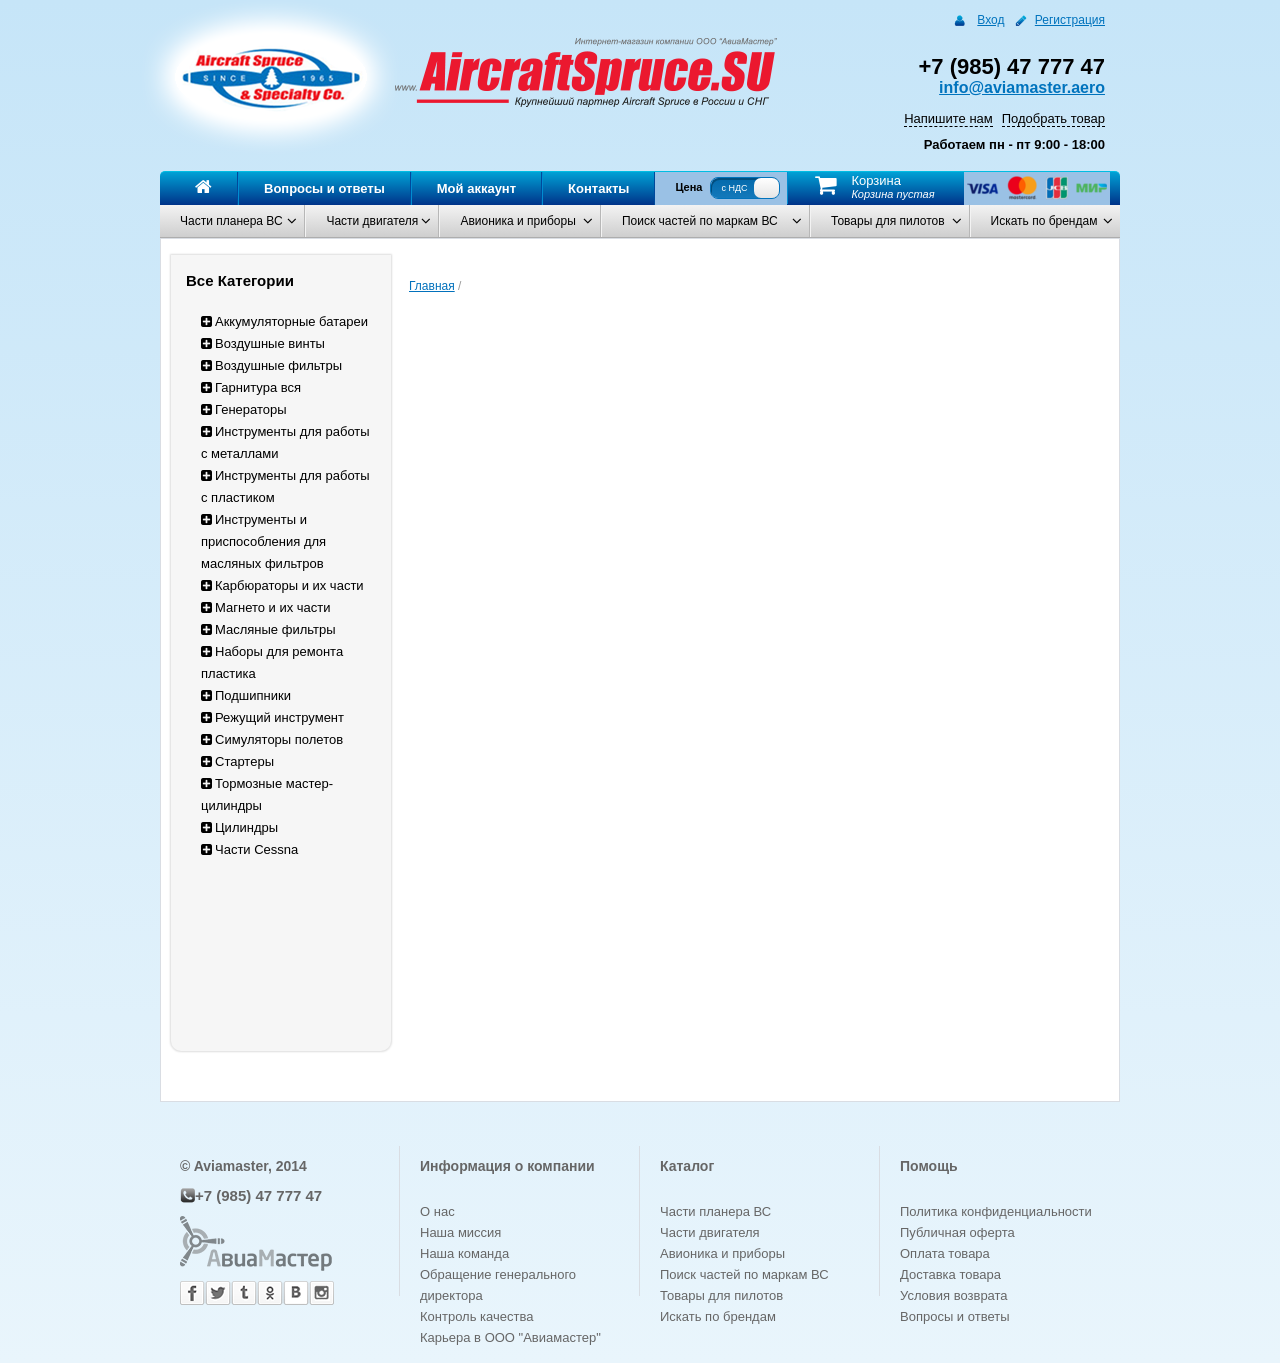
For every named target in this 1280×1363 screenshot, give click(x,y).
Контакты (598, 188)
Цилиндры (239, 827)
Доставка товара (950, 1274)
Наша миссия (460, 1232)
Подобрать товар (1053, 118)
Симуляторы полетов (272, 739)
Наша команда (464, 1253)
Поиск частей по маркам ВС (700, 221)
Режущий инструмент (272, 717)
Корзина (876, 180)
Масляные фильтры (268, 629)
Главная (432, 286)
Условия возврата (954, 1295)
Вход (990, 20)
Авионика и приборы (517, 221)
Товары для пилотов (888, 221)
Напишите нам (948, 118)
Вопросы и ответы (324, 188)
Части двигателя (372, 221)
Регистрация (1070, 20)
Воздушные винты (263, 343)
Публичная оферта (957, 1232)
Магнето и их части (266, 607)
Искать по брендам (1044, 221)
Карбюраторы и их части (282, 585)
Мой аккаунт (476, 188)
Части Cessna (249, 849)
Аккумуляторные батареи (284, 321)
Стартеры (237, 761)
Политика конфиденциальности (996, 1211)
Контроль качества (476, 1316)
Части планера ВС (231, 221)
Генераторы (244, 409)
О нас (437, 1211)
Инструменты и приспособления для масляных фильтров (263, 541)
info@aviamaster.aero (1022, 87)
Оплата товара (945, 1253)
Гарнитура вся (251, 387)
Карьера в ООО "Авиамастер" (510, 1337)
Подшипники (246, 695)
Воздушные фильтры (271, 365)
